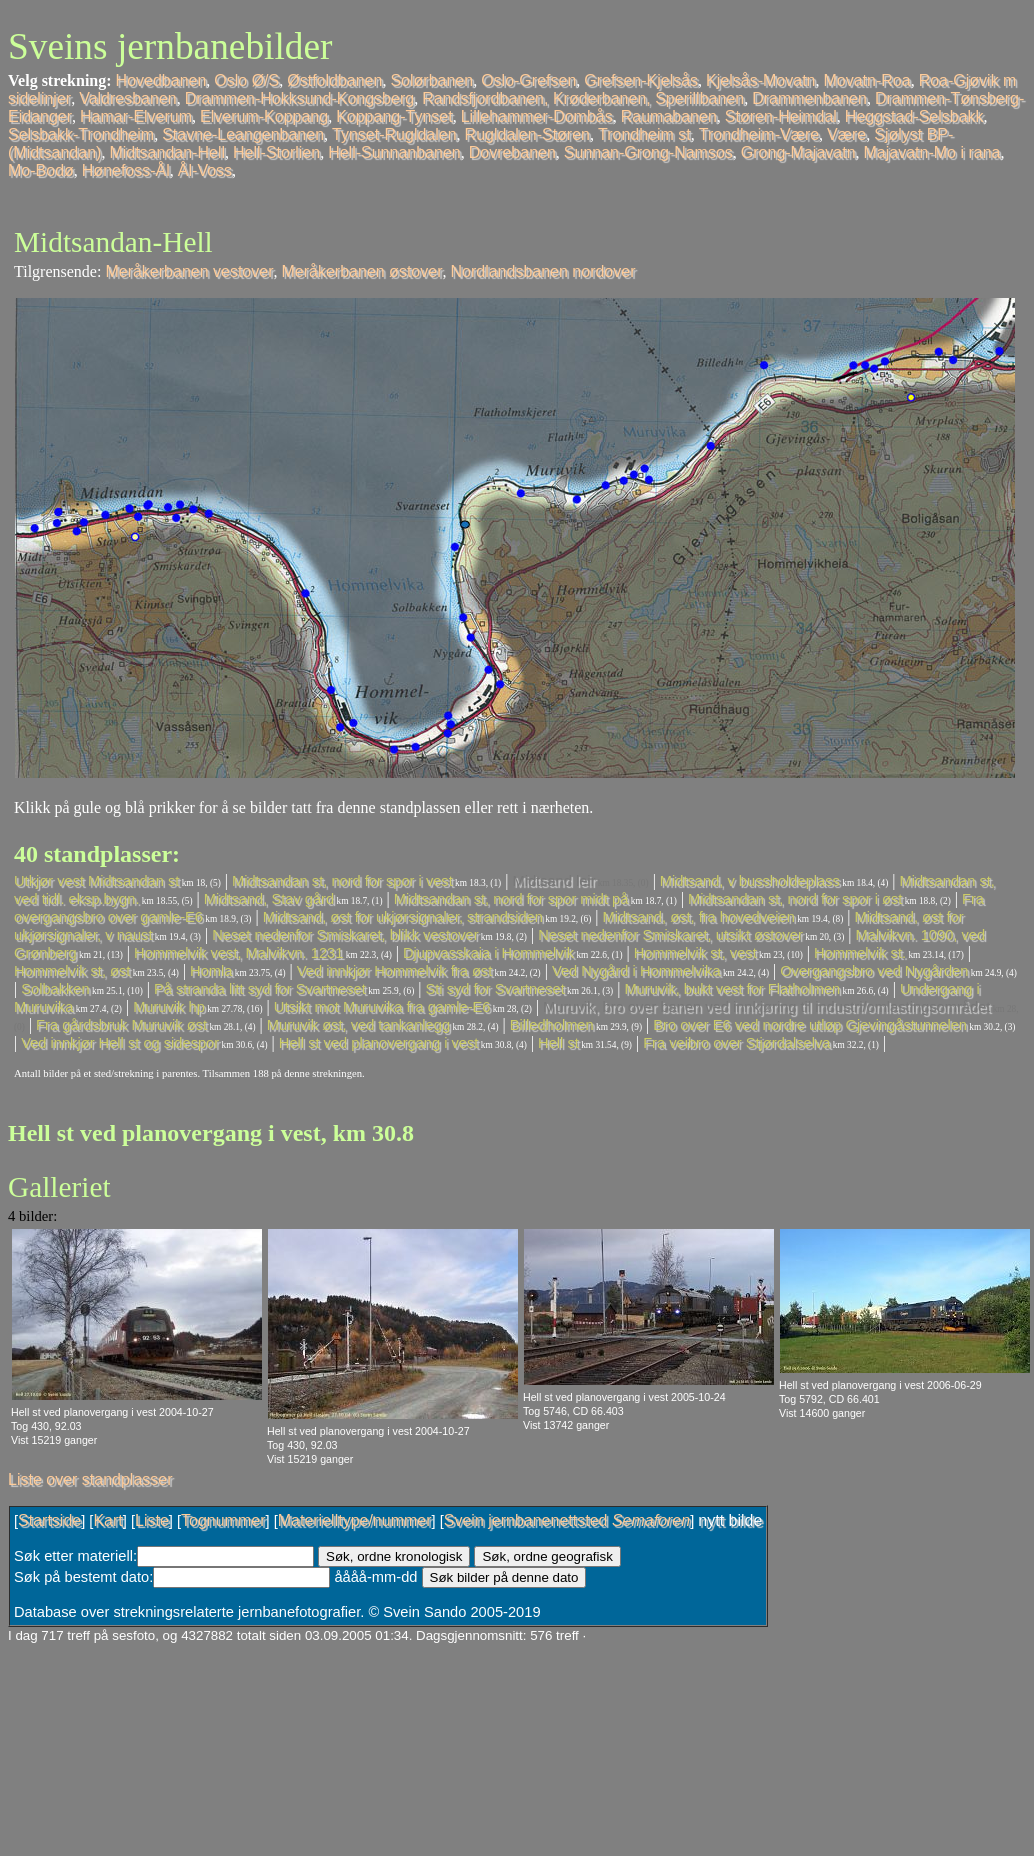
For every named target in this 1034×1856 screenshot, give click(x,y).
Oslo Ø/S (246, 80)
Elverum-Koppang (264, 116)
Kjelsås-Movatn (760, 80)
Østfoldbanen (334, 80)
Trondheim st (644, 134)
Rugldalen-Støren (527, 134)
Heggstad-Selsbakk (914, 116)
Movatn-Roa (866, 80)
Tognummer (223, 1520)
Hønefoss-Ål (126, 170)
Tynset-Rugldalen (394, 134)
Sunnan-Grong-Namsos (648, 152)
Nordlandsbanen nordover (542, 271)
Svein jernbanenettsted (567, 1520)
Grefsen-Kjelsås (641, 80)
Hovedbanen (161, 80)
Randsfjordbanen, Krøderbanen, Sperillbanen (583, 98)
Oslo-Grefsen (528, 80)
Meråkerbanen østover (362, 271)
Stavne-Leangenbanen (243, 134)
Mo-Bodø (41, 170)
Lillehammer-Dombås (537, 116)
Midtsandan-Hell (167, 152)
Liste (152, 1520)
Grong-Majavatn (798, 152)
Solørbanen (431, 80)
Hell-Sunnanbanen (394, 152)
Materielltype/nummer (355, 1520)
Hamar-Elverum (136, 116)
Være (846, 134)
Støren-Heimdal (781, 116)
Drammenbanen (809, 98)
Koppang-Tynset (394, 116)
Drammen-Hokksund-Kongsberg (299, 98)
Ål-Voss (205, 170)
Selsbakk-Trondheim (81, 134)
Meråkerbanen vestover (189, 271)
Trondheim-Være (759, 134)
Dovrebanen (512, 152)
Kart (107, 1520)
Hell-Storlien (276, 152)
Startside (49, 1520)
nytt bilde (730, 1520)
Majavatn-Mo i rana (932, 152)
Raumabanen (669, 116)
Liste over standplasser (90, 1479)
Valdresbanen (128, 98)
